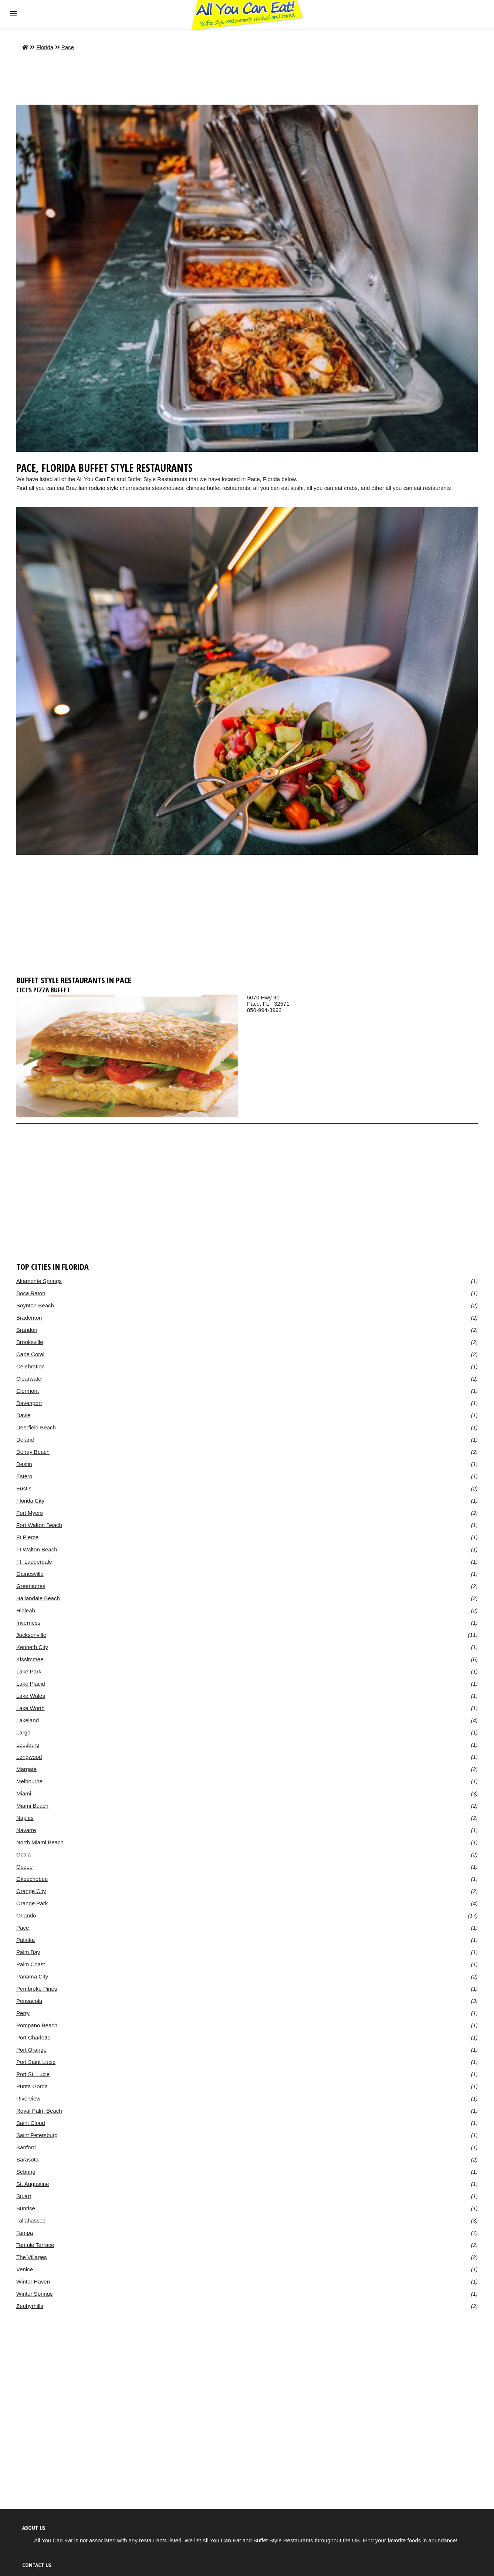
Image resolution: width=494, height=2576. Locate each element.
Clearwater (29, 1378)
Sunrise (25, 2208)
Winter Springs (34, 2294)
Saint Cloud (30, 2123)
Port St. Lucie (33, 2074)
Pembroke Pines (36, 1989)
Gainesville (30, 1574)
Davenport (29, 1403)
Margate (26, 1769)
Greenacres (30, 1586)
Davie (23, 1415)
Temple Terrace (35, 2245)
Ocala (23, 1854)
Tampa (24, 2233)
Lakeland (27, 1720)
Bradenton (29, 1317)
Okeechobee (32, 1879)
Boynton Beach (35, 1305)
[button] (13, 13)
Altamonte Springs (39, 1281)
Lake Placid (30, 1683)
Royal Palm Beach (39, 2111)
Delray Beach (33, 1452)
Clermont (27, 1391)
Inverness (28, 1622)
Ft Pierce (27, 1537)
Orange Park (32, 1903)
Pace (67, 47)
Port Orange (31, 2050)
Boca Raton (30, 1293)
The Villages (31, 2257)
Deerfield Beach (36, 1427)
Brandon (26, 1330)
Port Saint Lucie (35, 2062)
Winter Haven (33, 2281)
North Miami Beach (40, 1842)
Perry (23, 2013)
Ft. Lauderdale (34, 1561)
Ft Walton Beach (36, 1549)
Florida (44, 47)
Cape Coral (30, 1354)
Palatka (25, 1940)
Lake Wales (30, 1696)
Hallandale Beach (38, 1598)
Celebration (30, 1366)
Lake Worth (30, 1708)
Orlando (26, 1915)
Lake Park (28, 1671)
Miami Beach (32, 1805)
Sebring (25, 2172)
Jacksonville (31, 1635)
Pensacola (29, 2001)
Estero (24, 1476)
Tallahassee (30, 2220)
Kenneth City (32, 1647)
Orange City (31, 1891)
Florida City (30, 1500)
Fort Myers (29, 1513)
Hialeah (25, 1610)
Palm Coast (30, 1964)
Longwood (29, 1757)
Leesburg (28, 1744)
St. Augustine (32, 2184)
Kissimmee (30, 1659)
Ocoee (24, 1867)
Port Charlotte (33, 2037)
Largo (23, 1732)
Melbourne (29, 1781)
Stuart (23, 2196)
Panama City (32, 1976)
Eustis (23, 1488)
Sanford (26, 2147)
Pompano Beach (36, 2025)
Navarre (26, 1830)
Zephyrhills (29, 2306)
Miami (23, 1793)
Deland (25, 1439)
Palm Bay (28, 1952)
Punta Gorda (32, 2086)
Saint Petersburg (37, 2135)
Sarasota (27, 2159)
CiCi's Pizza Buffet (43, 989)
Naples (25, 1818)
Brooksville (29, 1342)
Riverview (28, 2098)
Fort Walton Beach (39, 1525)
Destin (24, 1464)
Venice (24, 2269)
